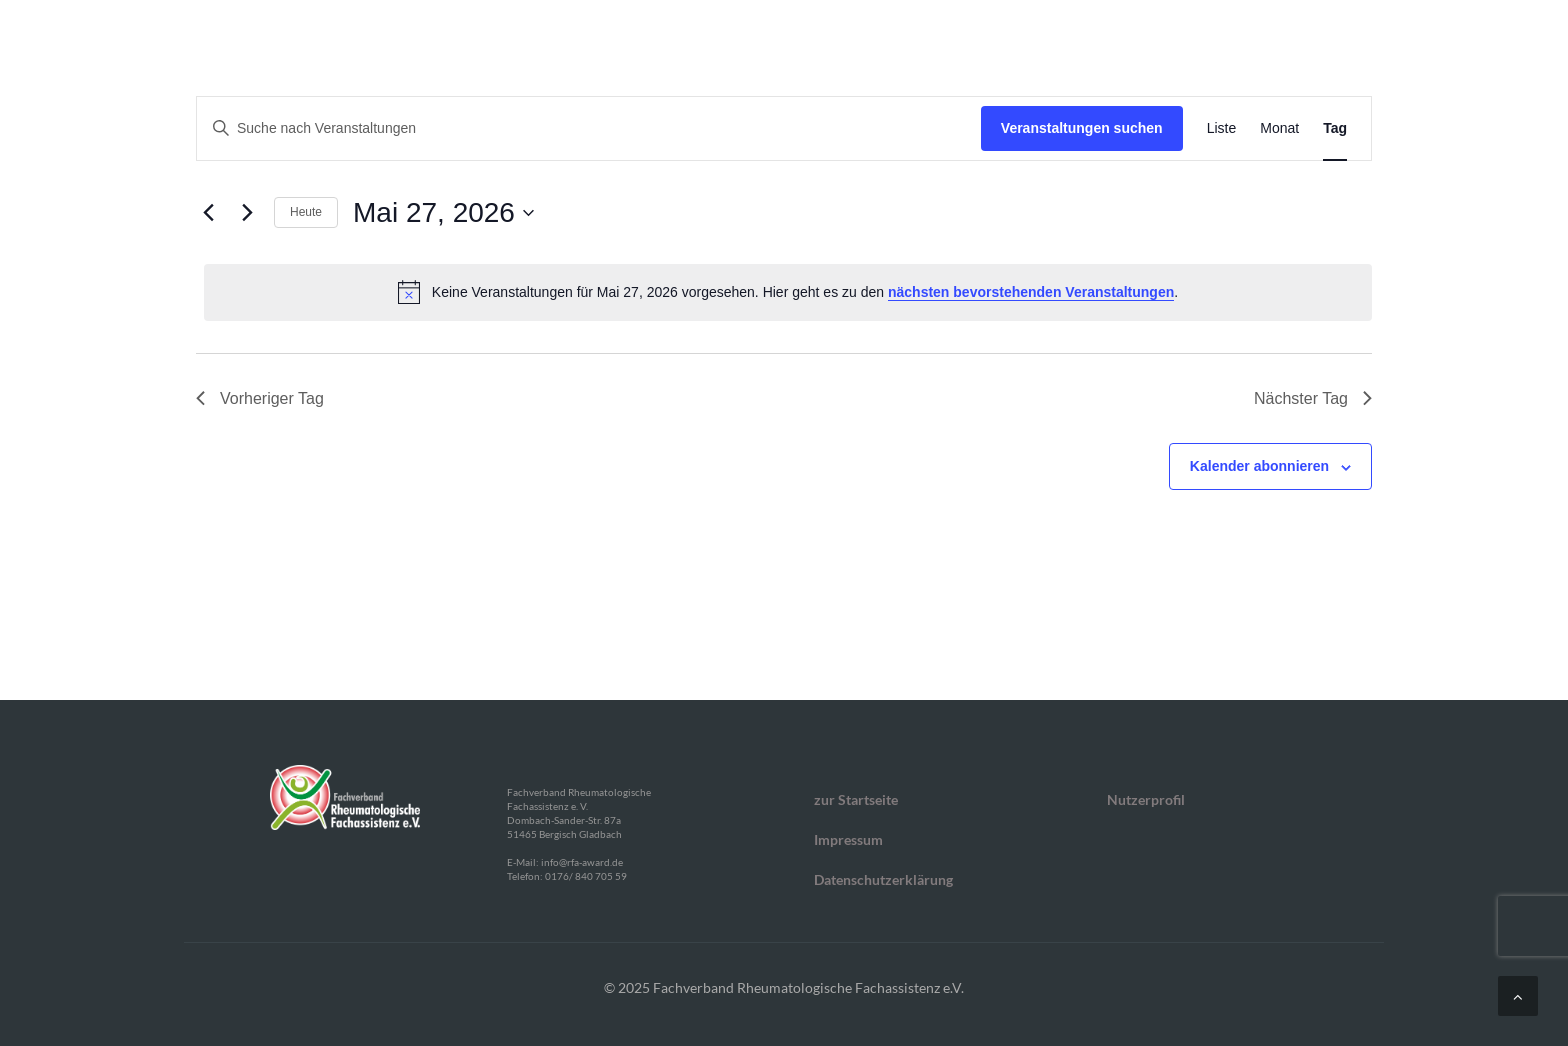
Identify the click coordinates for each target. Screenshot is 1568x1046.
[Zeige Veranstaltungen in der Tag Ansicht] (1335, 128)
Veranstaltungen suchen (1082, 128)
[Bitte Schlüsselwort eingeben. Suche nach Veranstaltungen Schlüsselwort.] (589, 128)
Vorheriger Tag (260, 398)
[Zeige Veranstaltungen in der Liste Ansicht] (1222, 128)
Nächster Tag (1313, 398)
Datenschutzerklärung (883, 879)
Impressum (848, 839)
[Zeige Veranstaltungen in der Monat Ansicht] (1279, 128)
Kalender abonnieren (1259, 466)
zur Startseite (856, 799)
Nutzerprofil (1146, 799)
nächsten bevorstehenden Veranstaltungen (1031, 292)
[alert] (788, 292)
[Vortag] (208, 213)
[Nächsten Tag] (247, 213)
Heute (306, 212)
